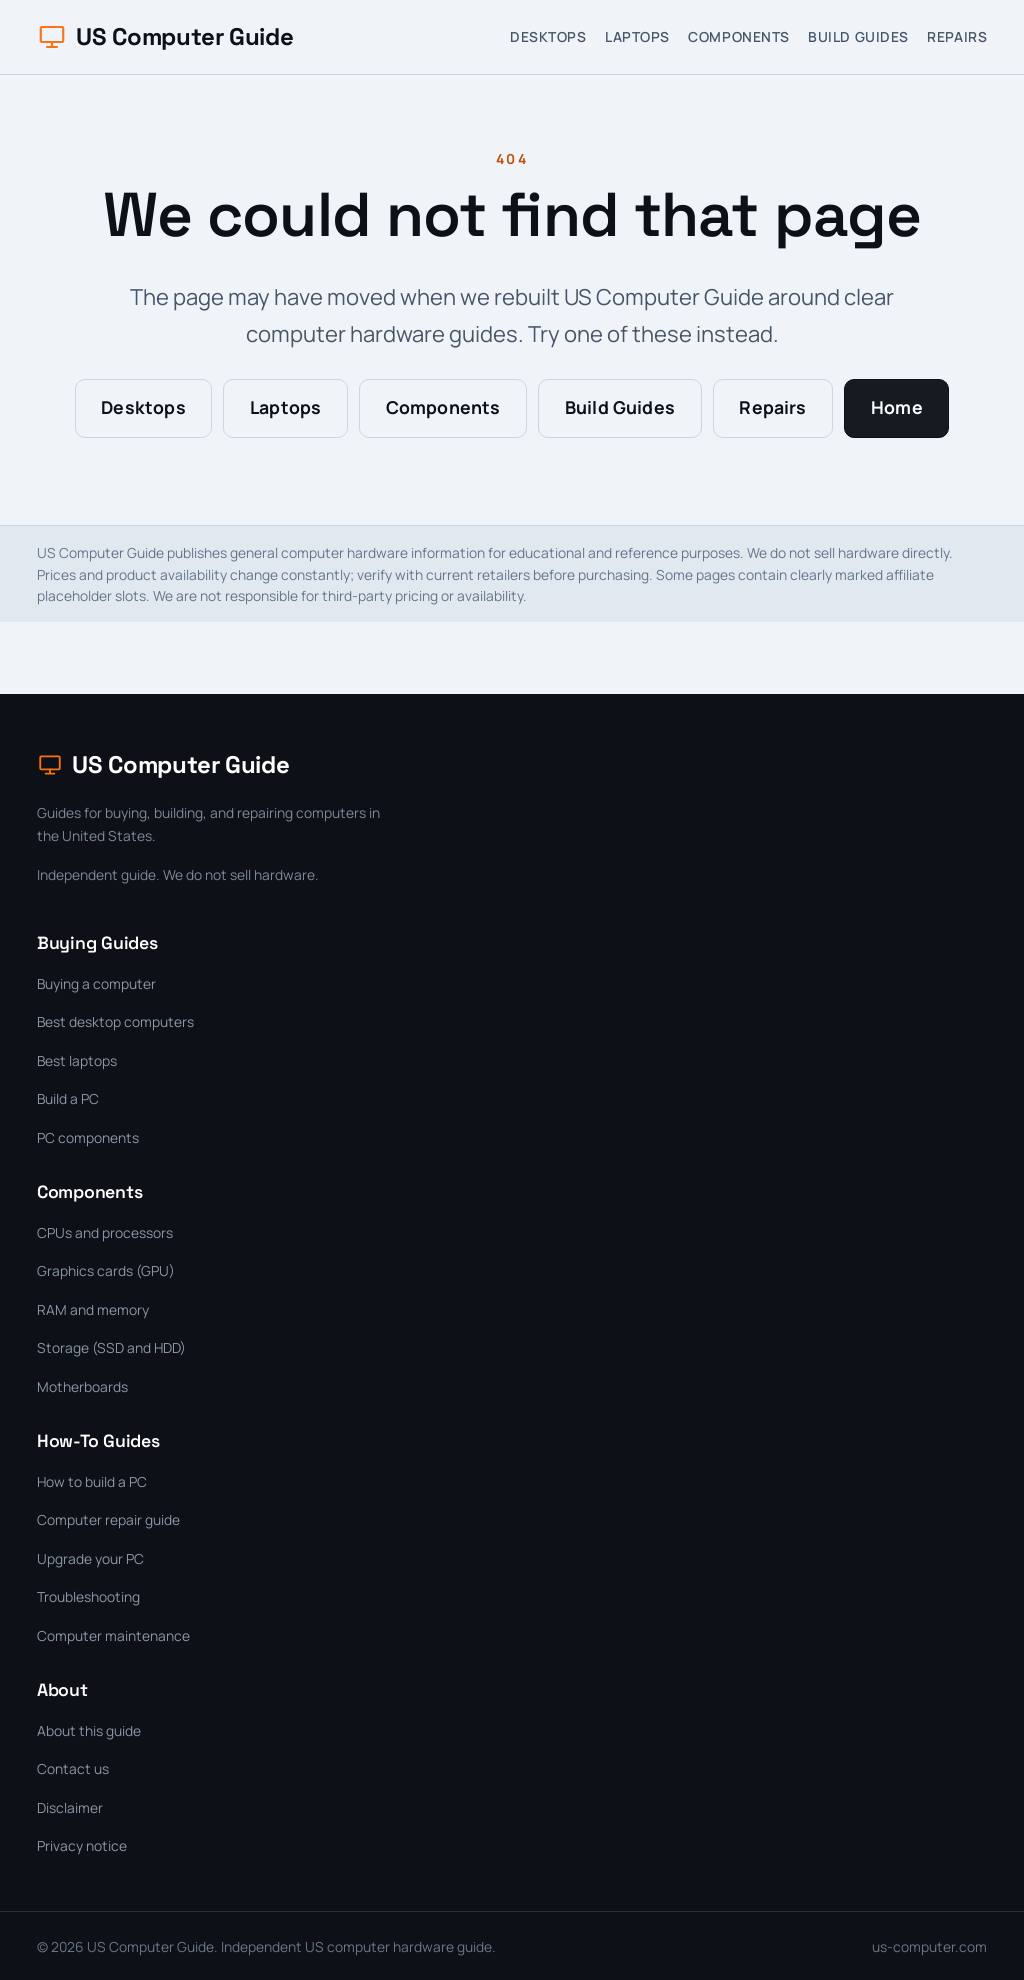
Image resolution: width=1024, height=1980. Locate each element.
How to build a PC (92, 1481)
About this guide (89, 1730)
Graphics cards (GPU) (106, 1270)
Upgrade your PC (90, 1558)
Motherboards (82, 1386)
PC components (88, 1137)
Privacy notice (82, 1845)
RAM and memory (93, 1309)
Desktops (548, 36)
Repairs (957, 36)
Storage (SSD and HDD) (111, 1347)
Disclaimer (70, 1807)
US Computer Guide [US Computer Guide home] (165, 36)
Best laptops (77, 1060)
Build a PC (68, 1098)
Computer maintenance (113, 1635)
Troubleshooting (88, 1596)
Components (739, 36)
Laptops (637, 36)
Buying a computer (96, 983)
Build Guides (858, 36)
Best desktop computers (115, 1021)
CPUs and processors (105, 1232)
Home (897, 407)
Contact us (73, 1768)
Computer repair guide (108, 1519)
